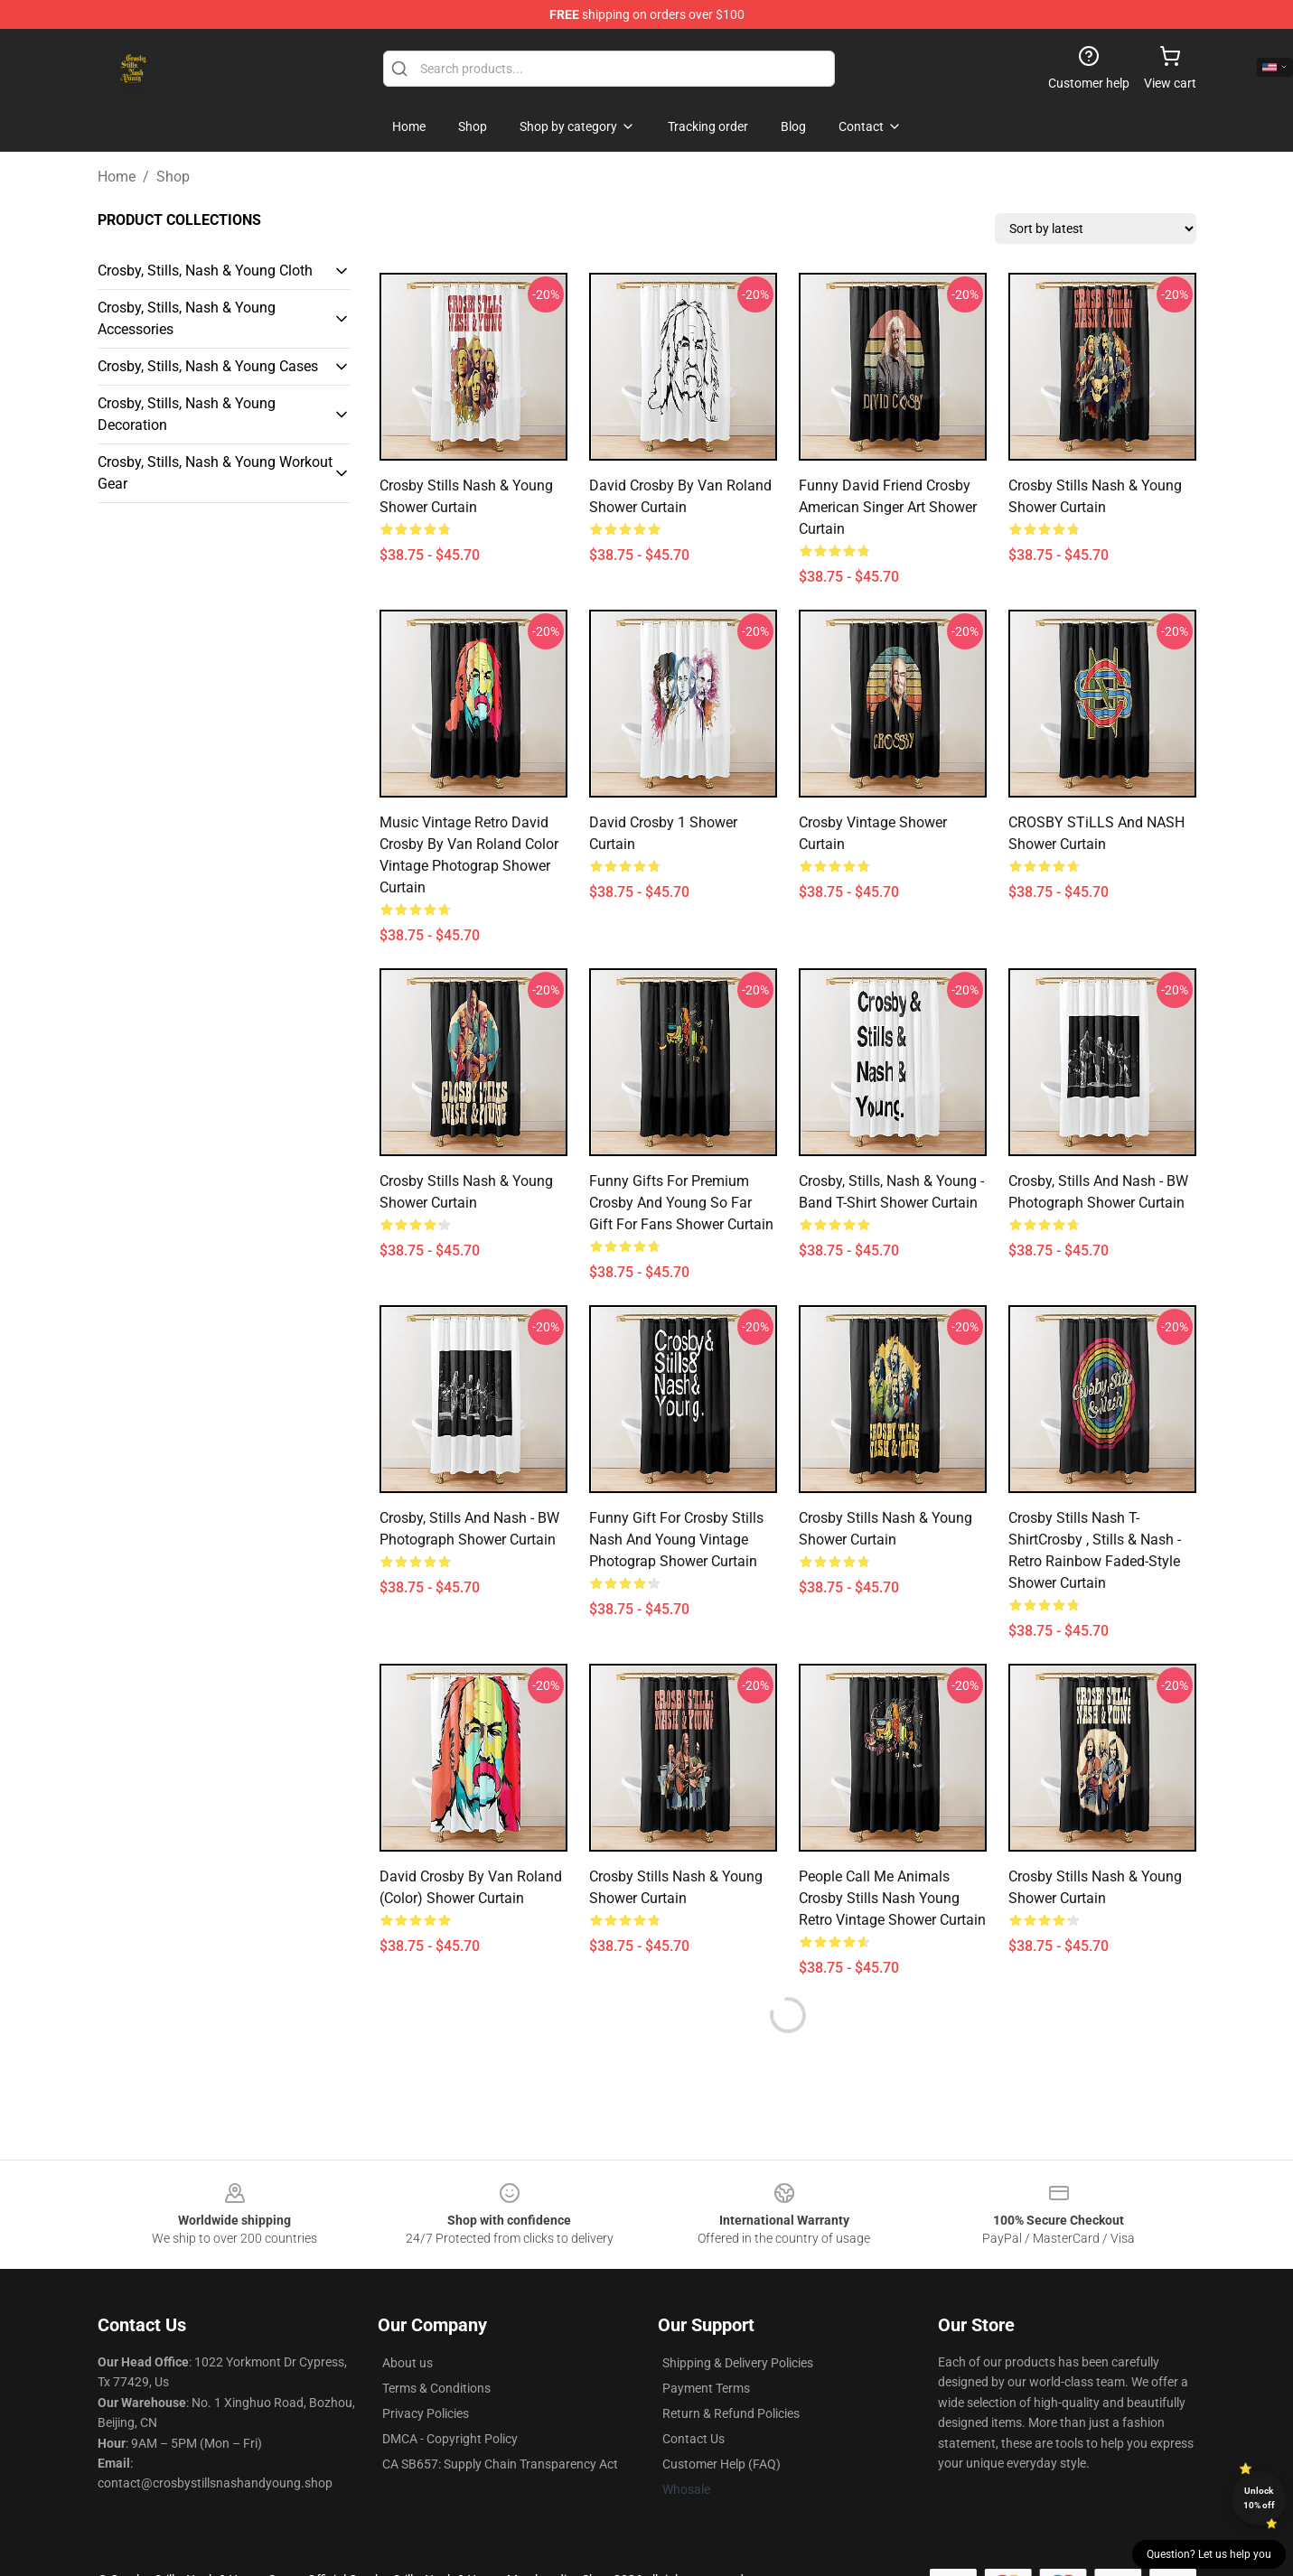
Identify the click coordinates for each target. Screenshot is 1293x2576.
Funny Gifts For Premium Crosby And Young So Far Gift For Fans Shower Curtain (681, 1202)
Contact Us (693, 2438)
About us (407, 2363)
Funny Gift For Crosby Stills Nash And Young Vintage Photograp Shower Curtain (676, 1539)
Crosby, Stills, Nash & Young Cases (208, 366)
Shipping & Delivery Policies (737, 2363)
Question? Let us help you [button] (1209, 2554)
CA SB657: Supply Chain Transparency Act (500, 2464)
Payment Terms (706, 2388)
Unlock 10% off (1259, 2498)
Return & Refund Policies (731, 2413)
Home (117, 176)
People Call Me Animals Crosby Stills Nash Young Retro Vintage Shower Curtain (892, 1898)
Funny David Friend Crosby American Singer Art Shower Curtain (888, 507)
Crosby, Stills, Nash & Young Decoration (187, 414)
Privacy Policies (425, 2413)
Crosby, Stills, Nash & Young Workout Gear (215, 472)
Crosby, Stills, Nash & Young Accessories (187, 318)
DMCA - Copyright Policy (450, 2438)
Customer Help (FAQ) (721, 2464)
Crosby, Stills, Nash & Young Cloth (205, 270)
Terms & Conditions (436, 2388)
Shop (173, 176)
